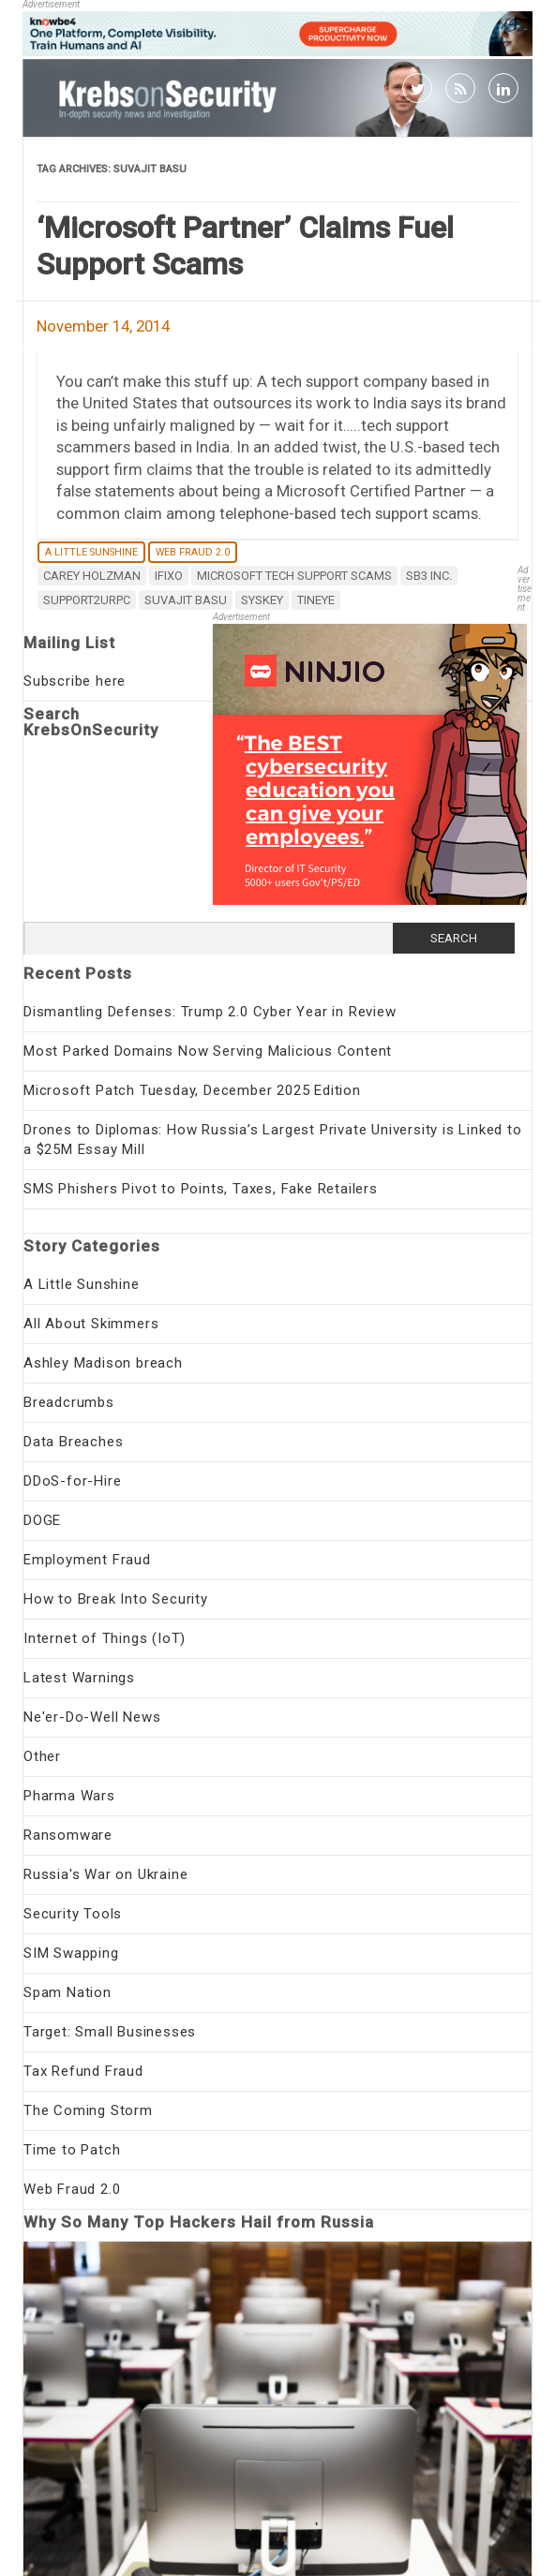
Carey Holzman (92, 576)
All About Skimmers (90, 1323)
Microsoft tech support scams (294, 576)
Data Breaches (73, 1441)
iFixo (169, 576)
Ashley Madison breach (103, 1363)
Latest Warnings (79, 1677)
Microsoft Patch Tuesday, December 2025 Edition (192, 1090)
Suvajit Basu (185, 600)
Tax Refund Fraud (83, 2071)
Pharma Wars (69, 1795)
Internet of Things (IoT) (104, 1638)
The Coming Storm (88, 2110)
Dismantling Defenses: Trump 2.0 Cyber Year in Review (210, 1011)
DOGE (42, 1520)
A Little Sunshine (91, 552)
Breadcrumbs (68, 1402)
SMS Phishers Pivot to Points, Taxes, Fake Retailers (200, 1188)
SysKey (262, 600)
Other (42, 1756)
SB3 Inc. (429, 576)
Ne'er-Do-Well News (91, 1717)
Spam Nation (67, 1992)
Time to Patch (71, 2149)
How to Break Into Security (115, 1599)
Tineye (316, 600)
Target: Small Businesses (109, 2031)
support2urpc (86, 600)
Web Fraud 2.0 (193, 552)
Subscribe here (74, 681)
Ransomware (67, 1835)
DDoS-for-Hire (72, 1481)
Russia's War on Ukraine (105, 1874)
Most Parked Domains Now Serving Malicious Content (207, 1051)
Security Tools (72, 1913)
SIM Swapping (71, 1953)
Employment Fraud (87, 1559)
